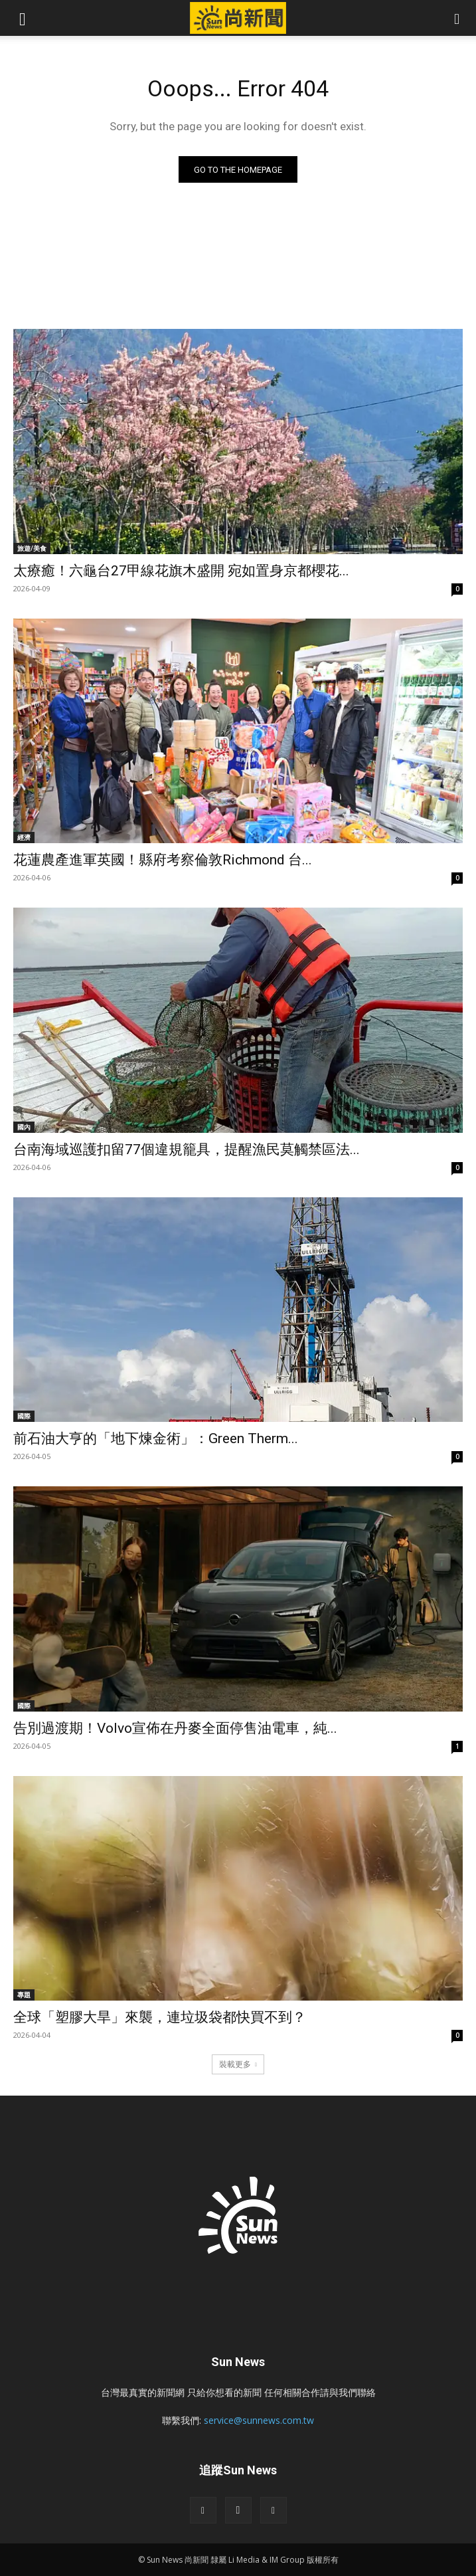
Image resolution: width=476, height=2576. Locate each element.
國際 (24, 1416)
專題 (24, 1994)
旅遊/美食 (31, 548)
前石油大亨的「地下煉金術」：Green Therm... (155, 1438)
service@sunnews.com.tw (259, 2420)
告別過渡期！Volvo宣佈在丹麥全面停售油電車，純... (175, 1728)
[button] (22, 18)
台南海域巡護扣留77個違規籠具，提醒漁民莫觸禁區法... (186, 1149)
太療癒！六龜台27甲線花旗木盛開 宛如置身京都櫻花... (181, 571)
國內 (24, 1127)
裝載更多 (238, 2064)
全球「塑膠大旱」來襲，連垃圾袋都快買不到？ (159, 2017)
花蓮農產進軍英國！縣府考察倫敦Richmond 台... (162, 860)
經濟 (24, 837)
